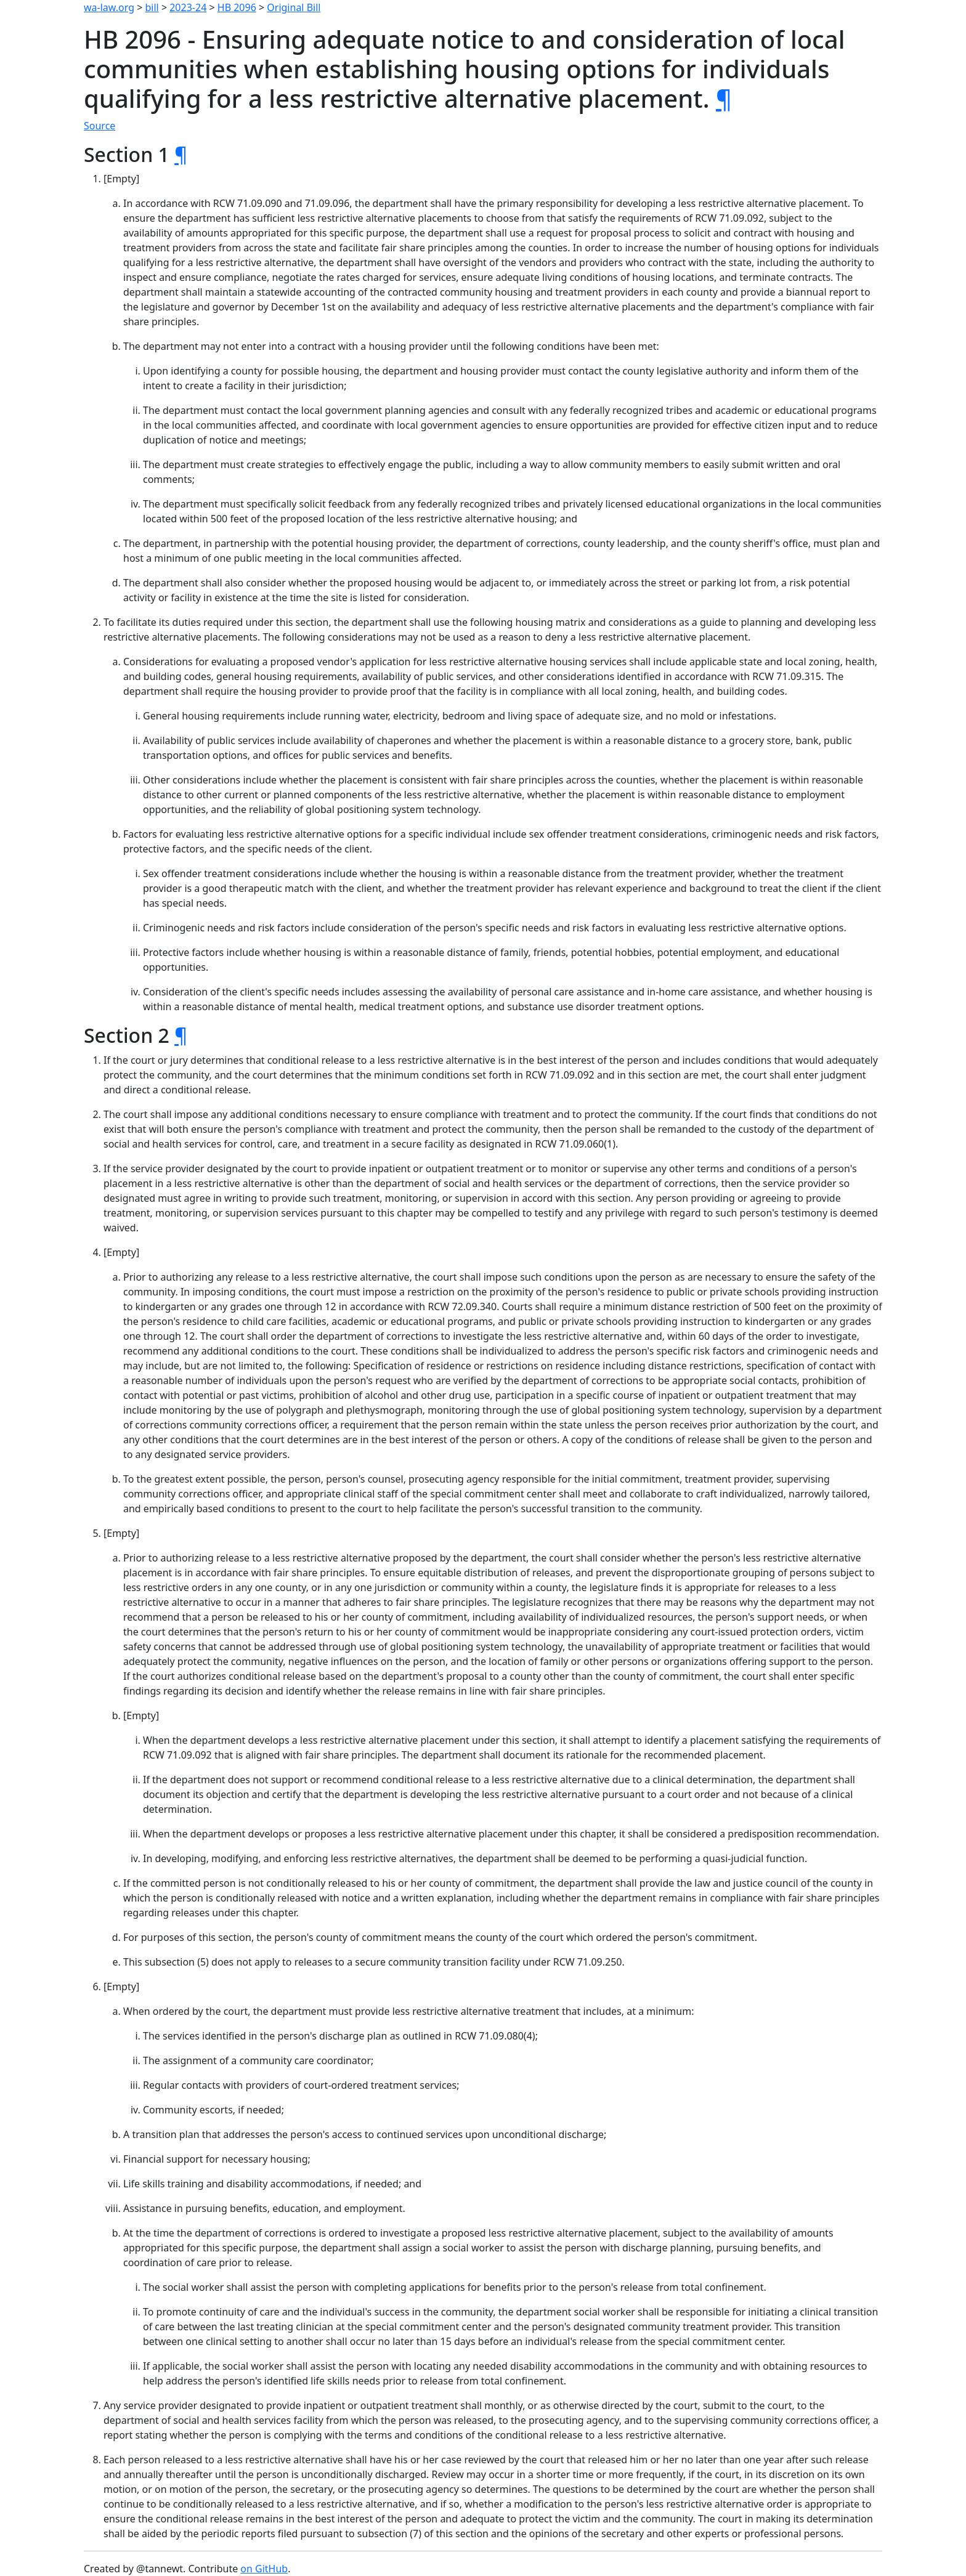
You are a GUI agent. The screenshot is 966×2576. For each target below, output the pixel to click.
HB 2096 (236, 7)
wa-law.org (109, 7)
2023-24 (187, 7)
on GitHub (264, 2568)
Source (99, 125)
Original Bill (293, 7)
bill (152, 7)
